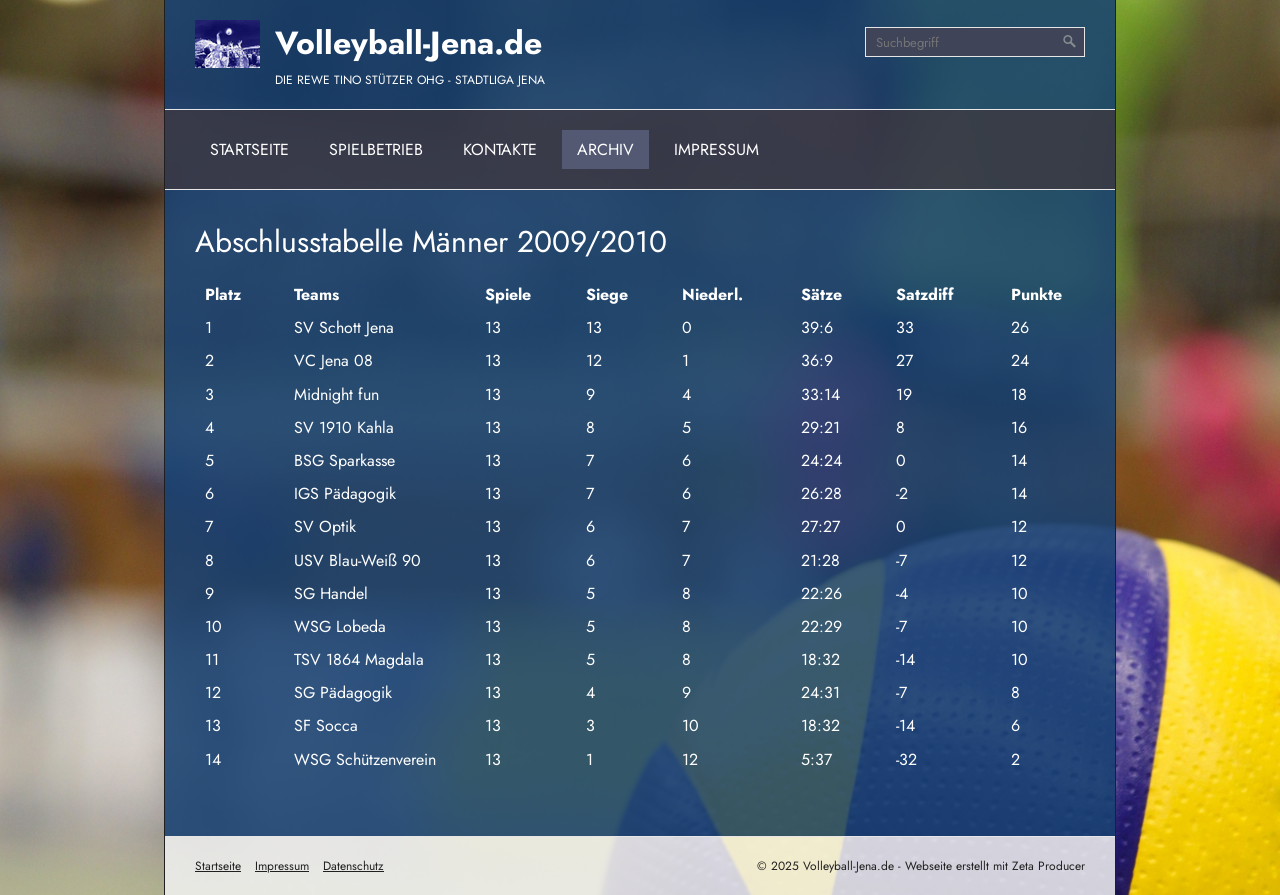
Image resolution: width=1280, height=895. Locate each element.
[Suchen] (1070, 42)
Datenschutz (353, 866)
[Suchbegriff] (975, 42)
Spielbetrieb (376, 149)
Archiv (605, 149)
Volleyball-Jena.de (408, 43)
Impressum (716, 149)
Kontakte (500, 149)
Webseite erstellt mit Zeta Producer (995, 866)
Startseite (249, 149)
